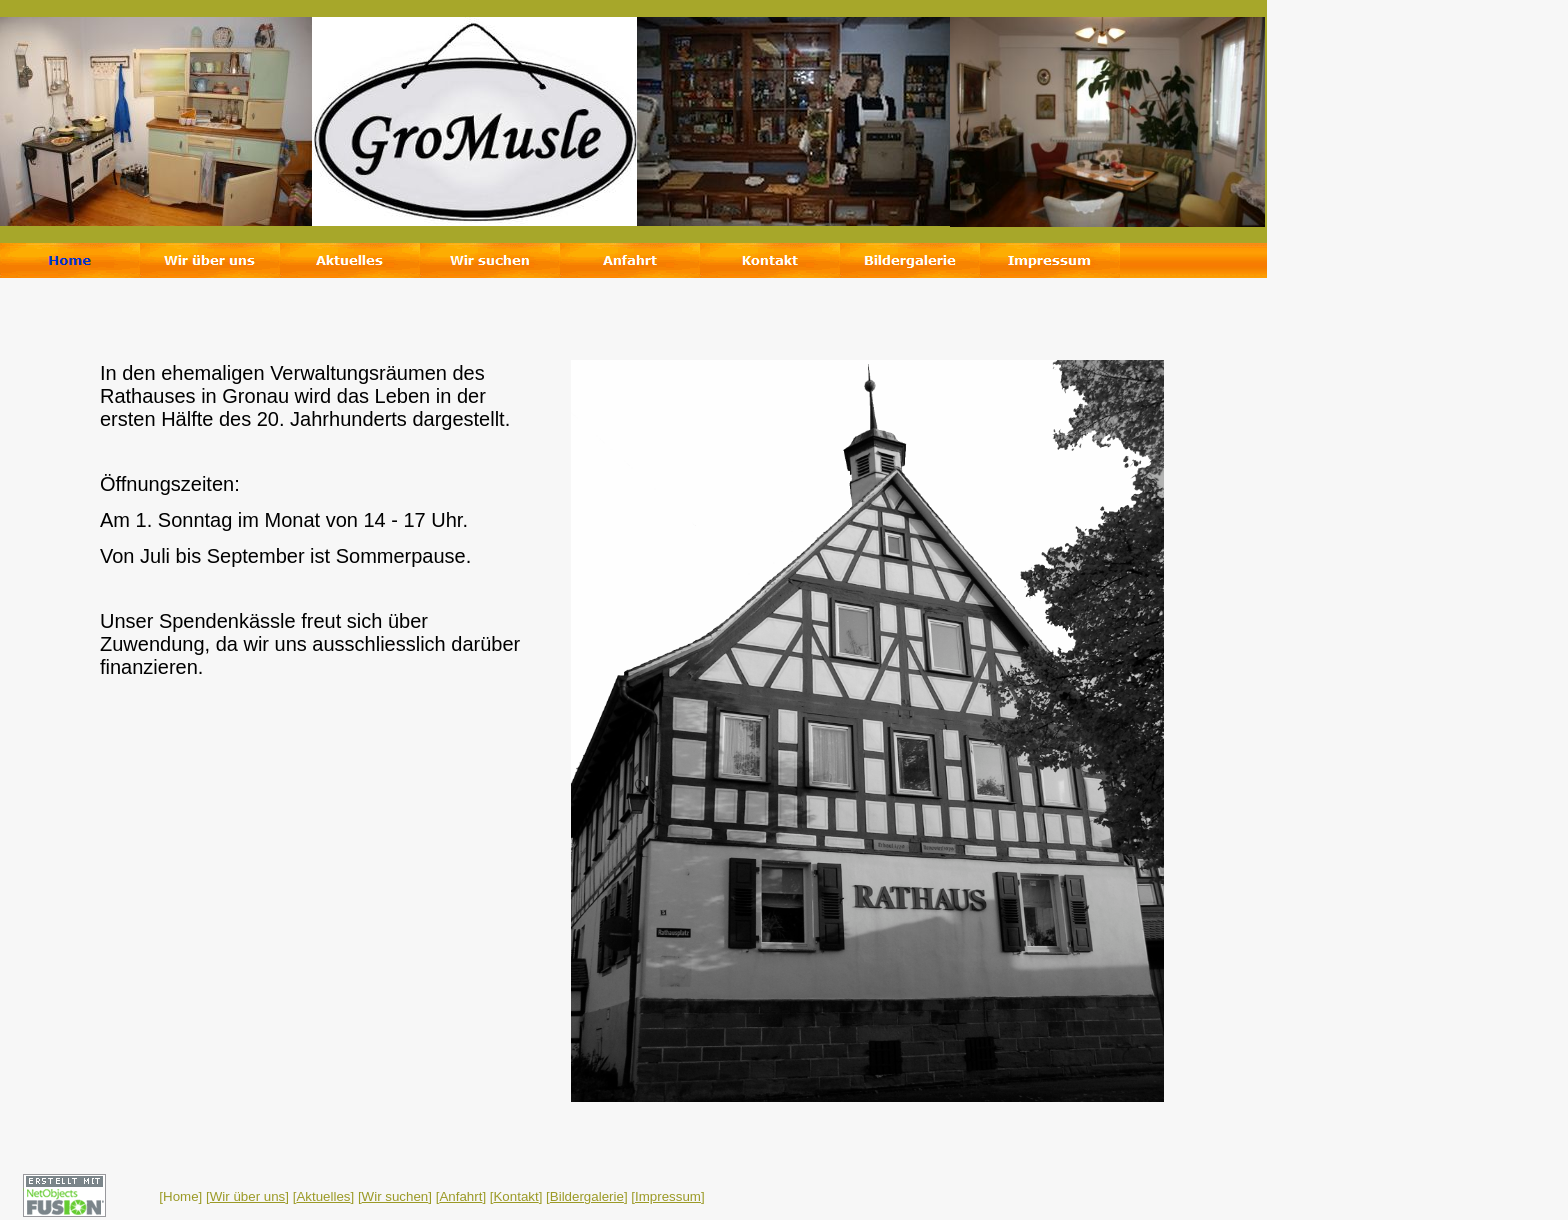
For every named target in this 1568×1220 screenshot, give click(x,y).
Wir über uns (248, 1196)
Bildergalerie (587, 1196)
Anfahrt (460, 1196)
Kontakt (515, 1196)
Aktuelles (323, 1196)
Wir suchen (395, 1196)
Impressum (668, 1196)
